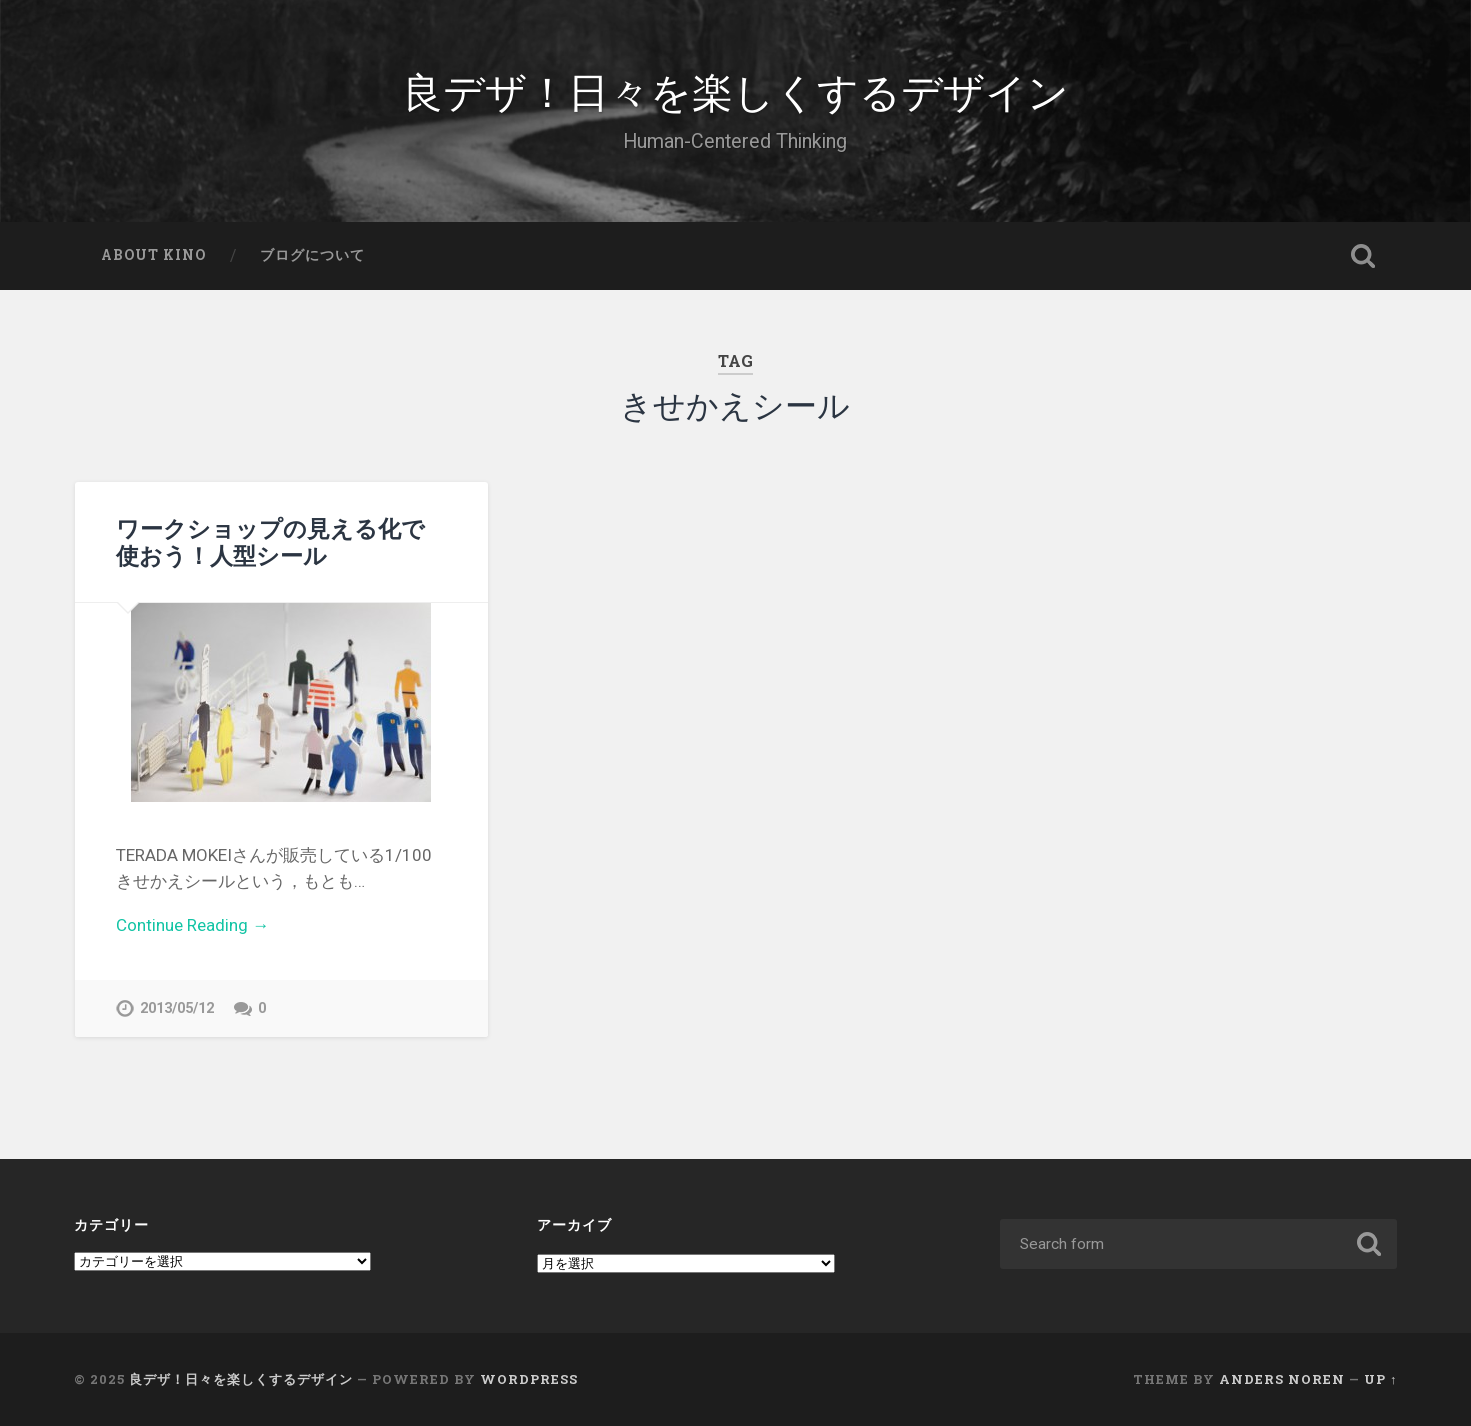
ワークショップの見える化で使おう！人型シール (270, 541)
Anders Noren (1282, 1379)
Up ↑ (1380, 1379)
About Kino (153, 255)
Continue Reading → (192, 925)
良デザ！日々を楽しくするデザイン (735, 89)
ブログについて (312, 255)
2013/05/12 (177, 1008)
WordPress (529, 1379)
